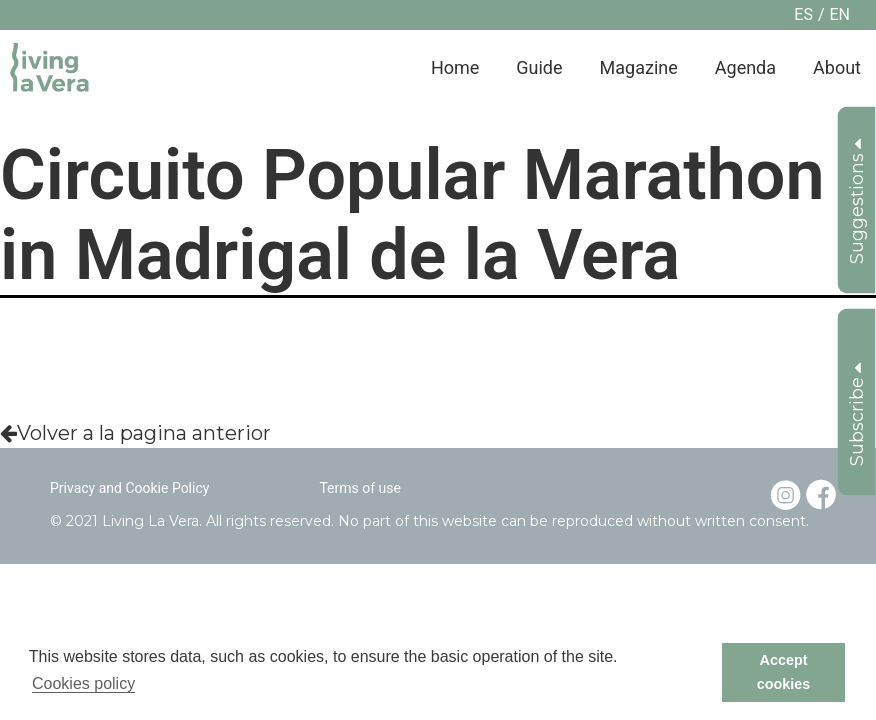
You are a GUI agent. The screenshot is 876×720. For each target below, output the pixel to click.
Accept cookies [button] (784, 672)
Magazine (639, 67)
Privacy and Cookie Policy (129, 488)
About (837, 67)
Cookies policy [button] (83, 683)
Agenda (745, 67)
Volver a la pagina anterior (135, 433)
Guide (539, 67)
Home (455, 67)
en (839, 14)
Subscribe (857, 414)
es (803, 14)
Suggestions (857, 201)
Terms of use (360, 488)
